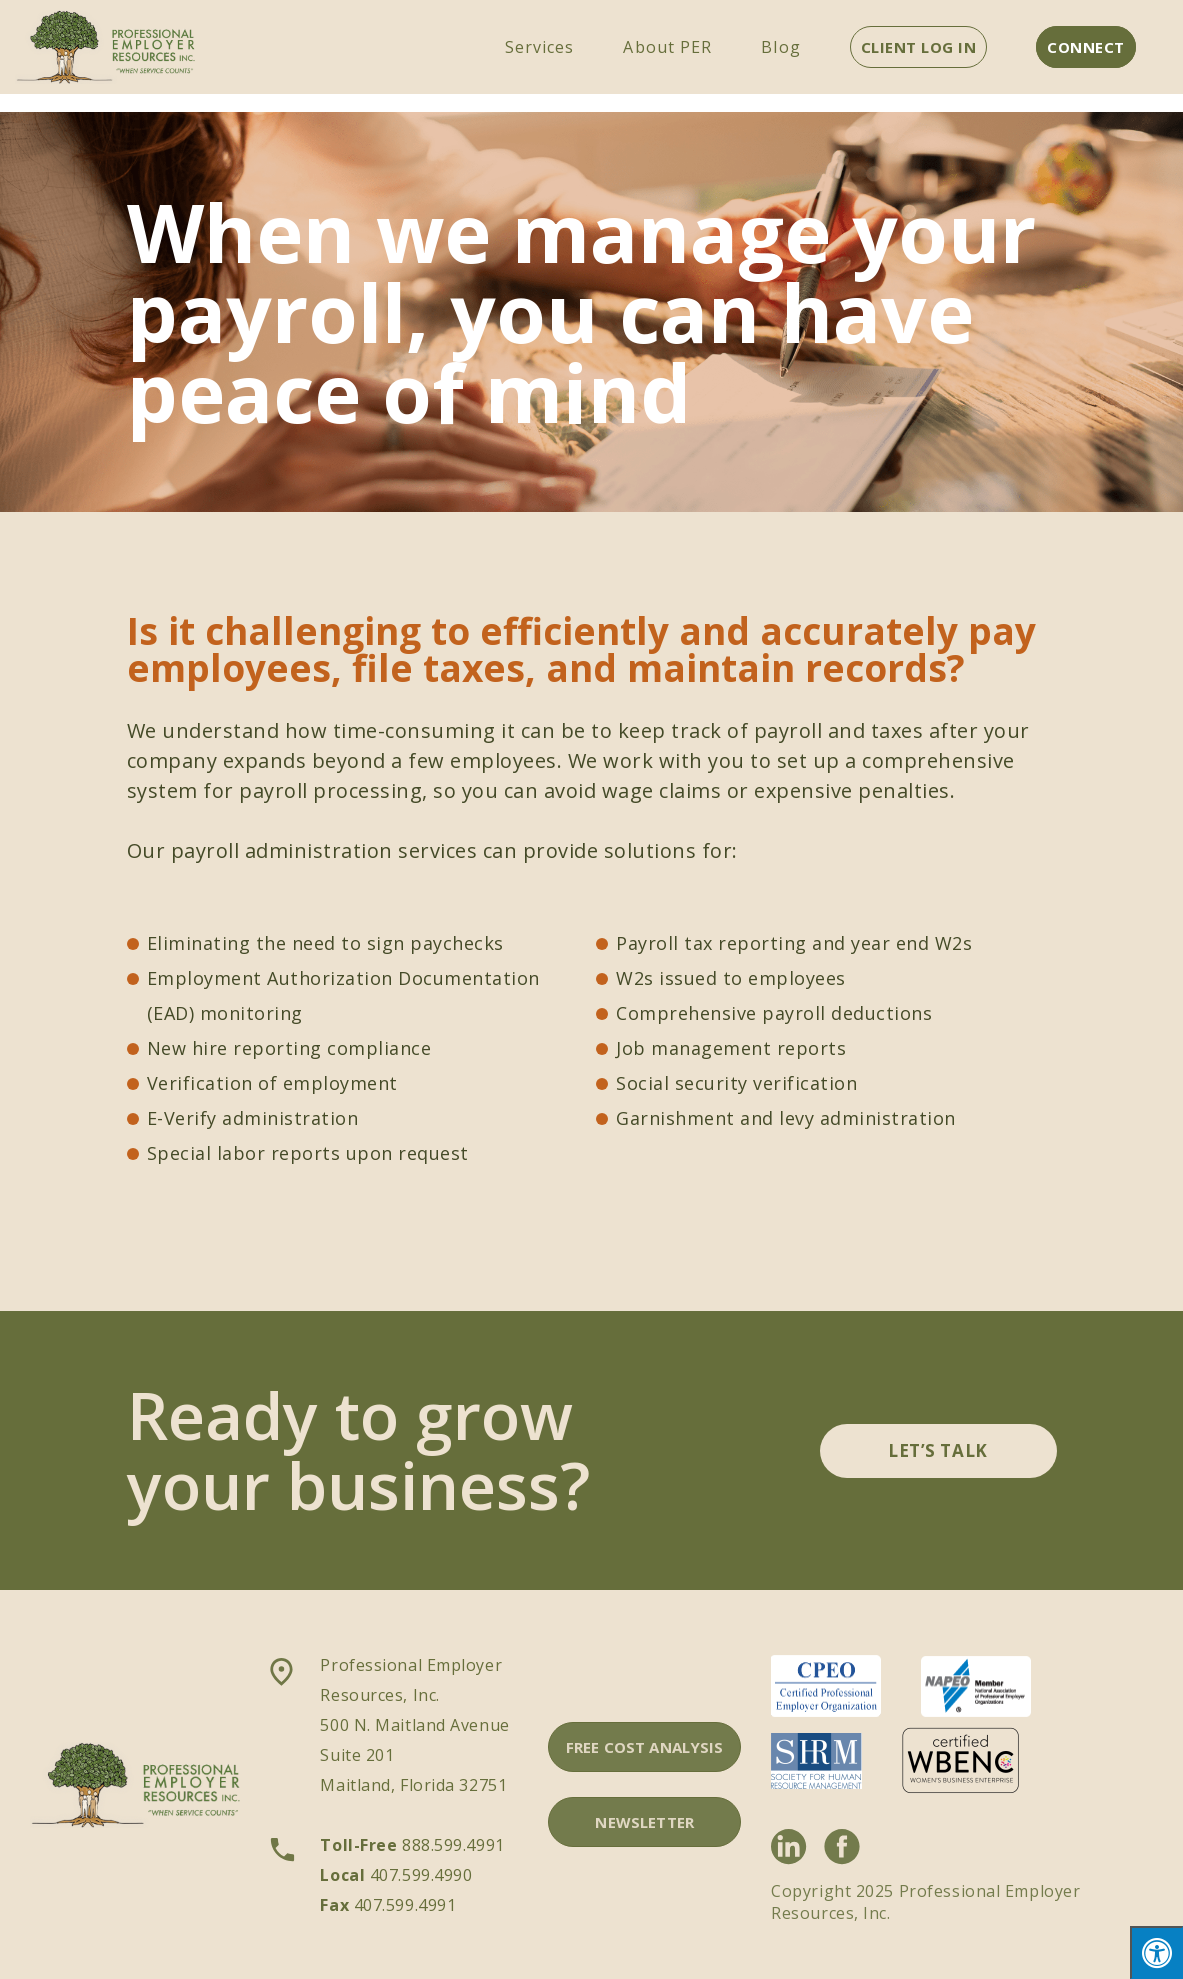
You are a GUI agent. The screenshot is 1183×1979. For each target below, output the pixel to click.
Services (540, 47)
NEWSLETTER (644, 1822)
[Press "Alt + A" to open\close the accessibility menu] (1156, 1952)
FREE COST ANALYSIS (645, 1747)
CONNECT (1086, 47)
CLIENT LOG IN (919, 47)
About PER (667, 47)
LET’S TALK (937, 1450)
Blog (780, 47)
